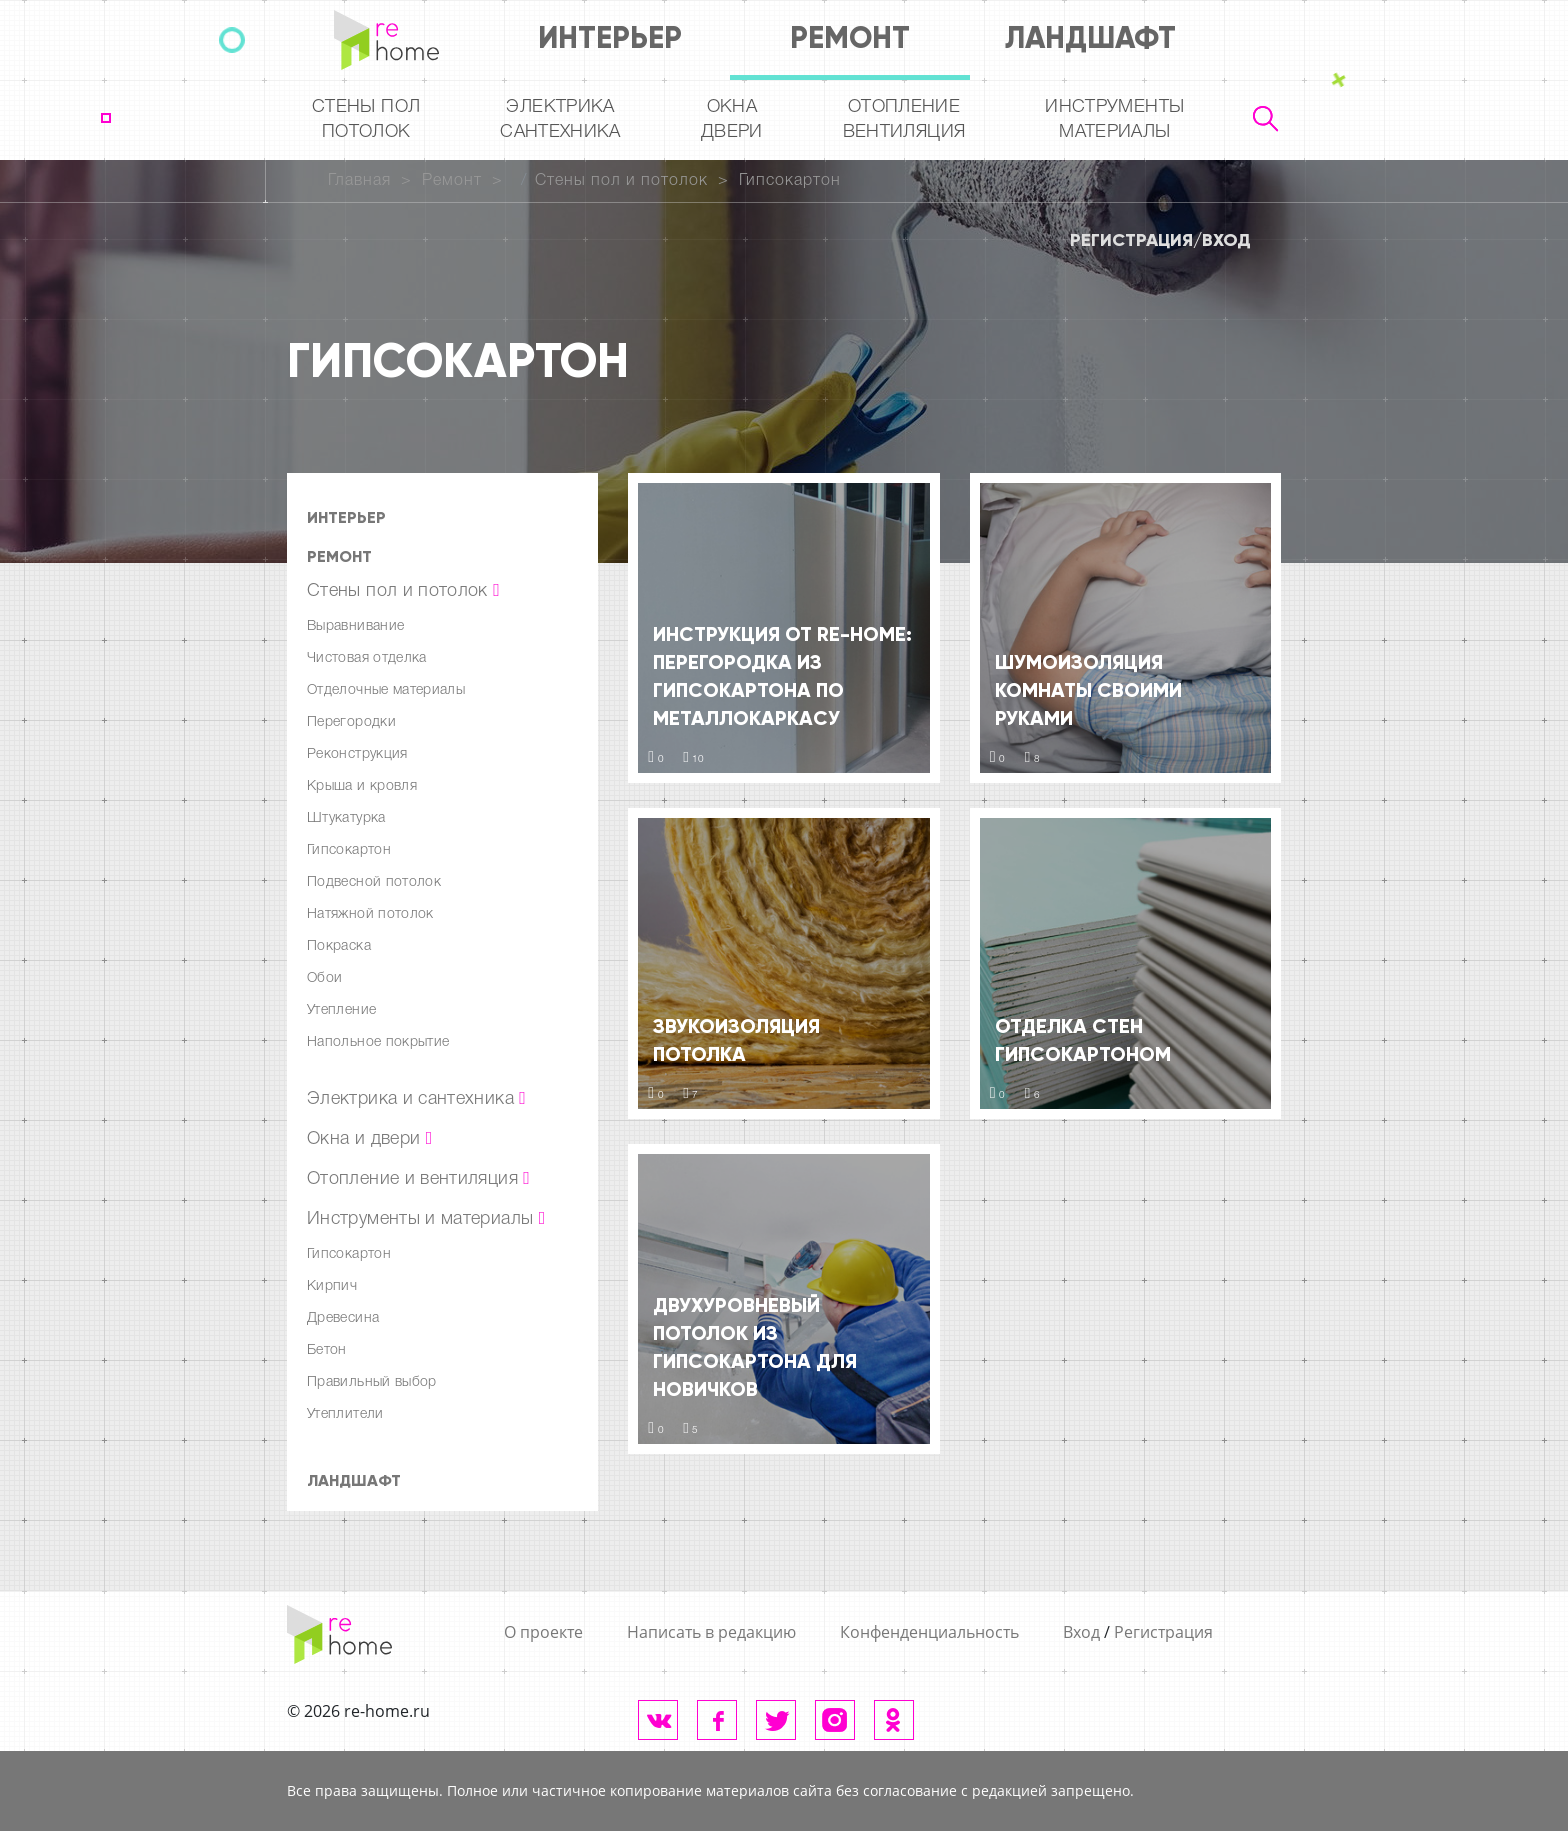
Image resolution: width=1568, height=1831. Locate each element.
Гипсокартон (790, 181)
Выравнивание (355, 626)
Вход (1226, 240)
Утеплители (345, 1414)
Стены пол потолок (366, 119)
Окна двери (732, 119)
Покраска (339, 946)
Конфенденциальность (929, 1632)
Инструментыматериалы (1114, 119)
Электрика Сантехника (560, 119)
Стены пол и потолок (621, 181)
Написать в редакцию (711, 1632)
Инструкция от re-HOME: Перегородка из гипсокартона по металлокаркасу (782, 676)
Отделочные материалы (386, 690)
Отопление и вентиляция (418, 1179)
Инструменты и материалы (426, 1219)
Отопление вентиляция (904, 119)
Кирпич (332, 1286)
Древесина (343, 1318)
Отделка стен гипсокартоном (1083, 1040)
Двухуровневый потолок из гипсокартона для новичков (755, 1347)
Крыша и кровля (362, 786)
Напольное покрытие (378, 1042)
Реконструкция (357, 754)
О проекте (543, 1632)
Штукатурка (346, 818)
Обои (324, 978)
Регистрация (1131, 240)
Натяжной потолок (370, 914)
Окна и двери (370, 1139)
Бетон (327, 1350)
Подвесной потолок (374, 882)
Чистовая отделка (367, 658)
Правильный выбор (372, 1382)
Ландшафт (1090, 37)
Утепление (341, 1010)
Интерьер (610, 37)
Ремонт (850, 37)
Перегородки (351, 722)
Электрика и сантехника (416, 1099)
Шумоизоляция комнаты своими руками (1088, 690)
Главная (359, 181)
